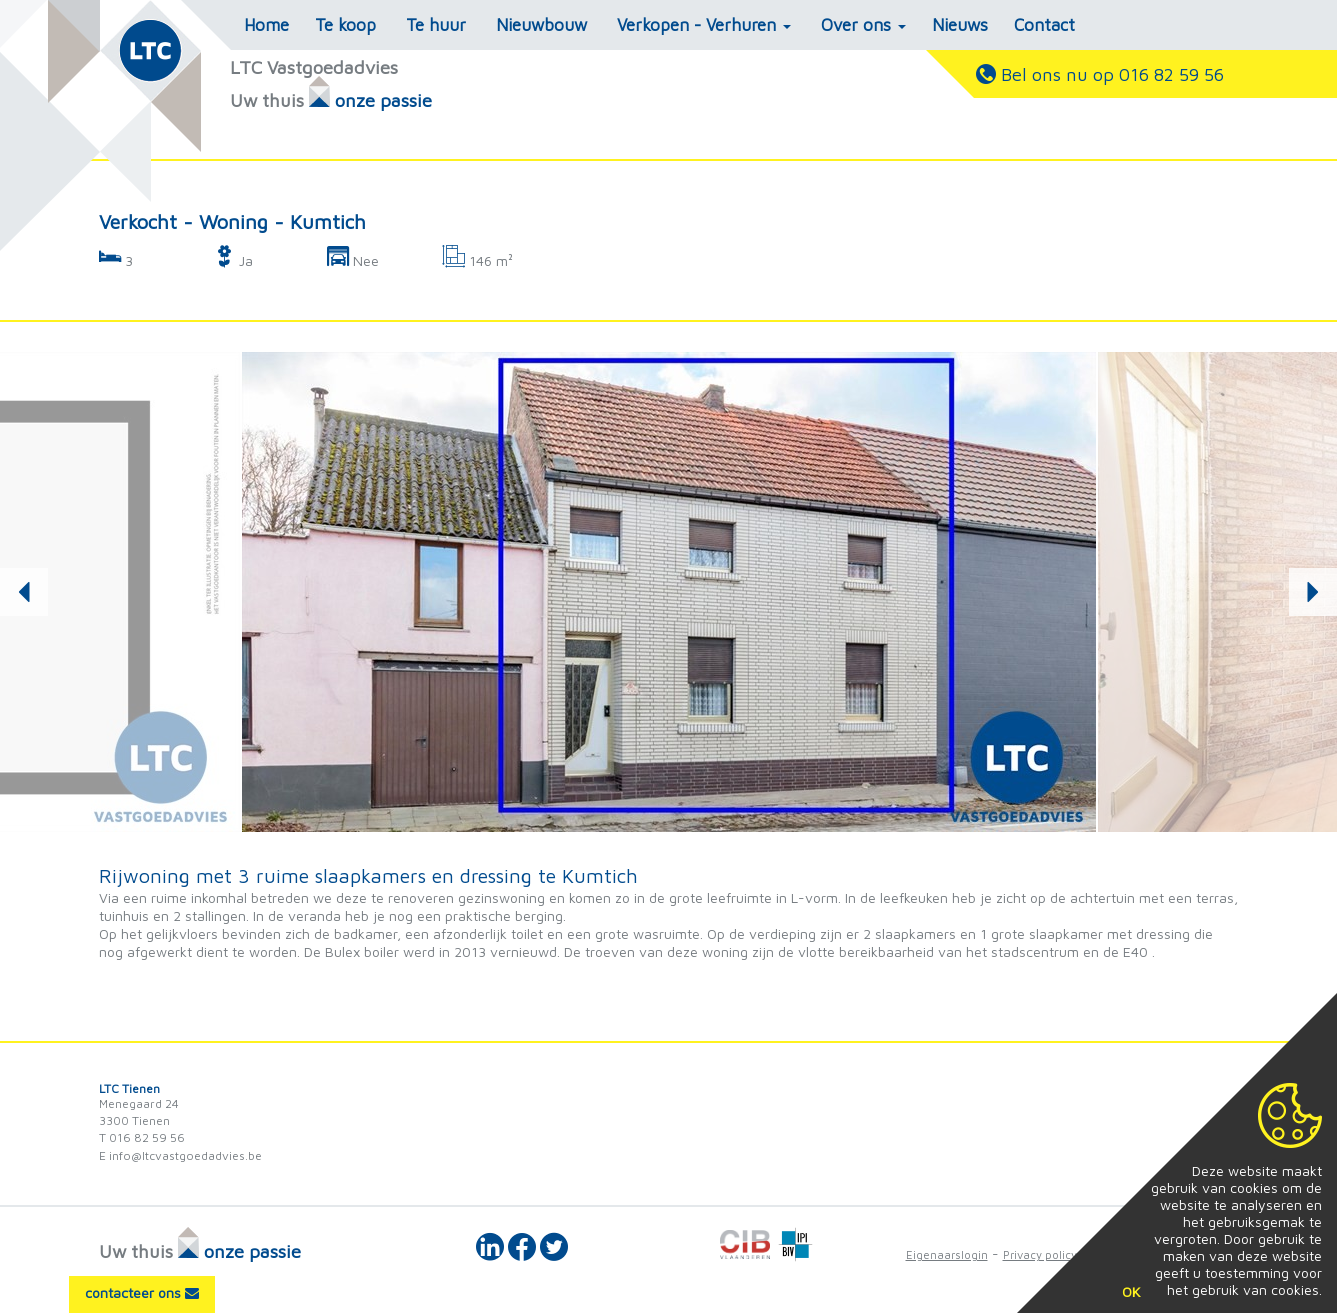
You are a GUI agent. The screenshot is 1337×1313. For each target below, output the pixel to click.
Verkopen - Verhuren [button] (704, 25)
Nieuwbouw (541, 25)
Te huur (436, 25)
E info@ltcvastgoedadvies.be (180, 1155)
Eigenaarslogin (947, 1254)
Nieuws (960, 25)
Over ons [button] (863, 25)
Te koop (345, 25)
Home (266, 25)
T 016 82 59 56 (142, 1137)
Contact (1044, 25)
